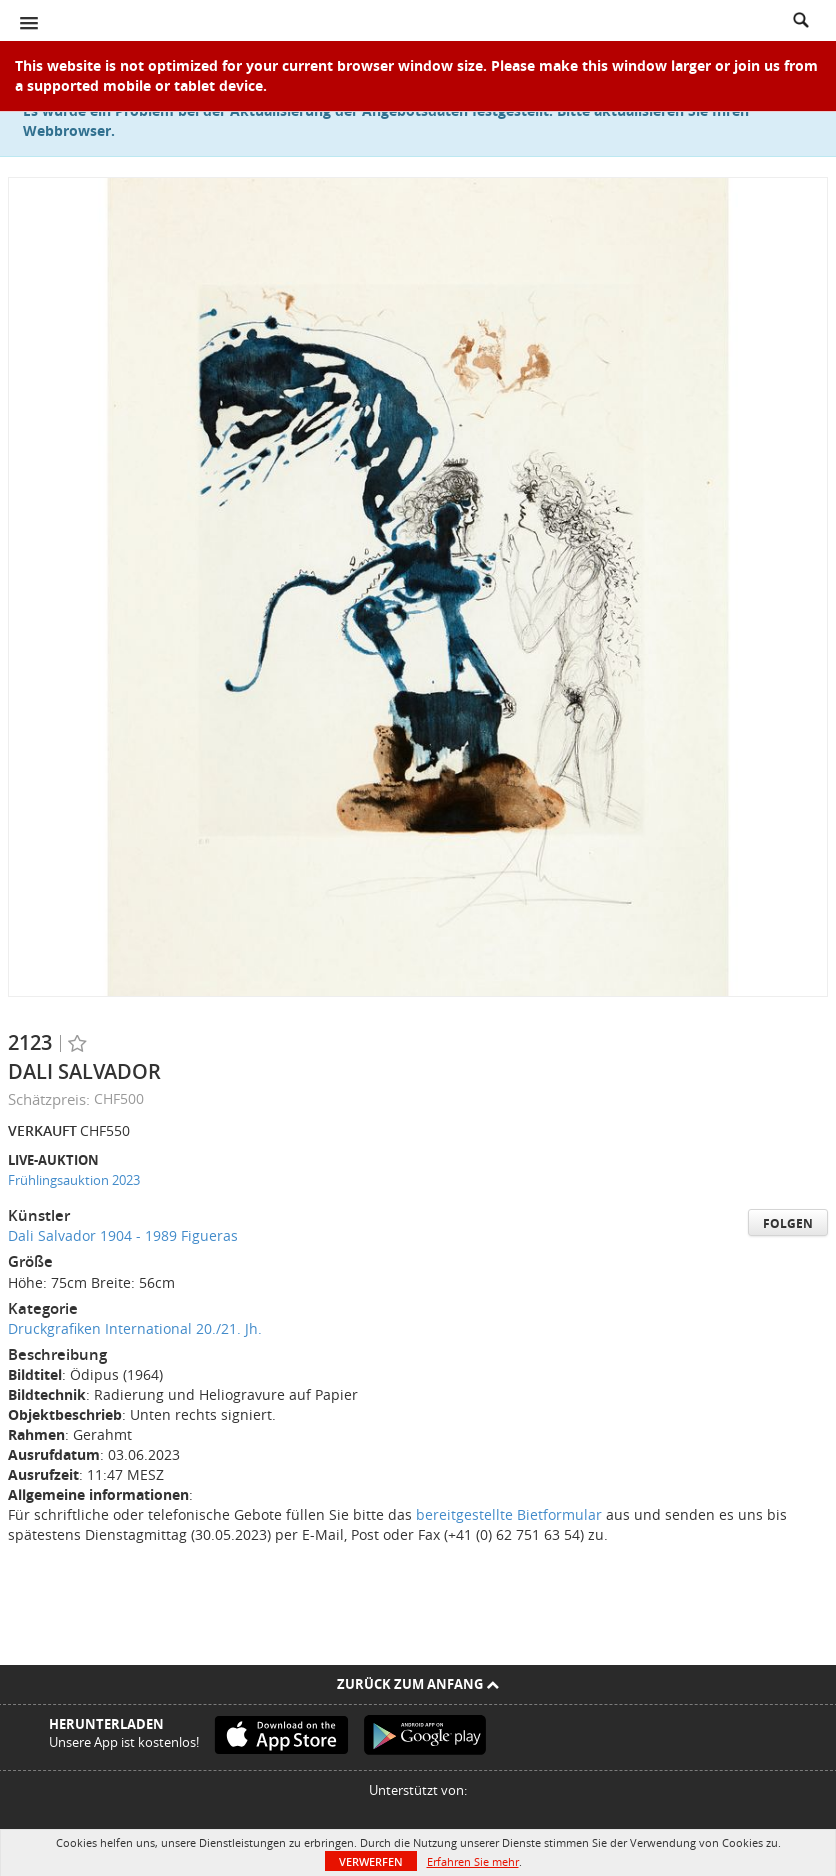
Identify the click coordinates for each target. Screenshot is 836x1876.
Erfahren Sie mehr (473, 1861)
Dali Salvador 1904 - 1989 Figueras (123, 1235)
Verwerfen (371, 1861)
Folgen (788, 1223)
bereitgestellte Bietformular (509, 1514)
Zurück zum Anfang (418, 1684)
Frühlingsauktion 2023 (74, 1180)
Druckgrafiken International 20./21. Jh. (135, 1328)
